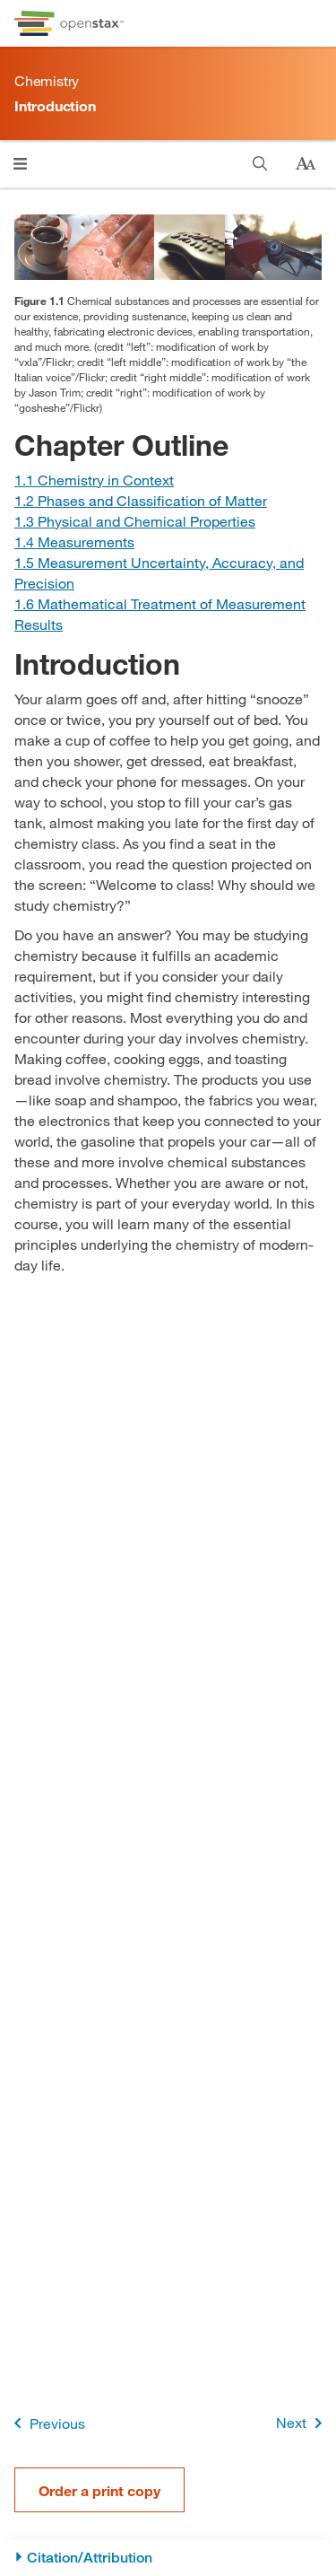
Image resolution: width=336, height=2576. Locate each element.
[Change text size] (305, 164)
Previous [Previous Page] (46, 2423)
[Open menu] (20, 164)
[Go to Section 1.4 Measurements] (74, 541)
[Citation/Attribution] (168, 2557)
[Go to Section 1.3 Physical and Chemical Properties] (134, 520)
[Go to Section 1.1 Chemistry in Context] (94, 479)
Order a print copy (99, 2490)
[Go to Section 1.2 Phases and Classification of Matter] (140, 500)
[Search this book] (260, 164)
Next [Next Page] (302, 2423)
